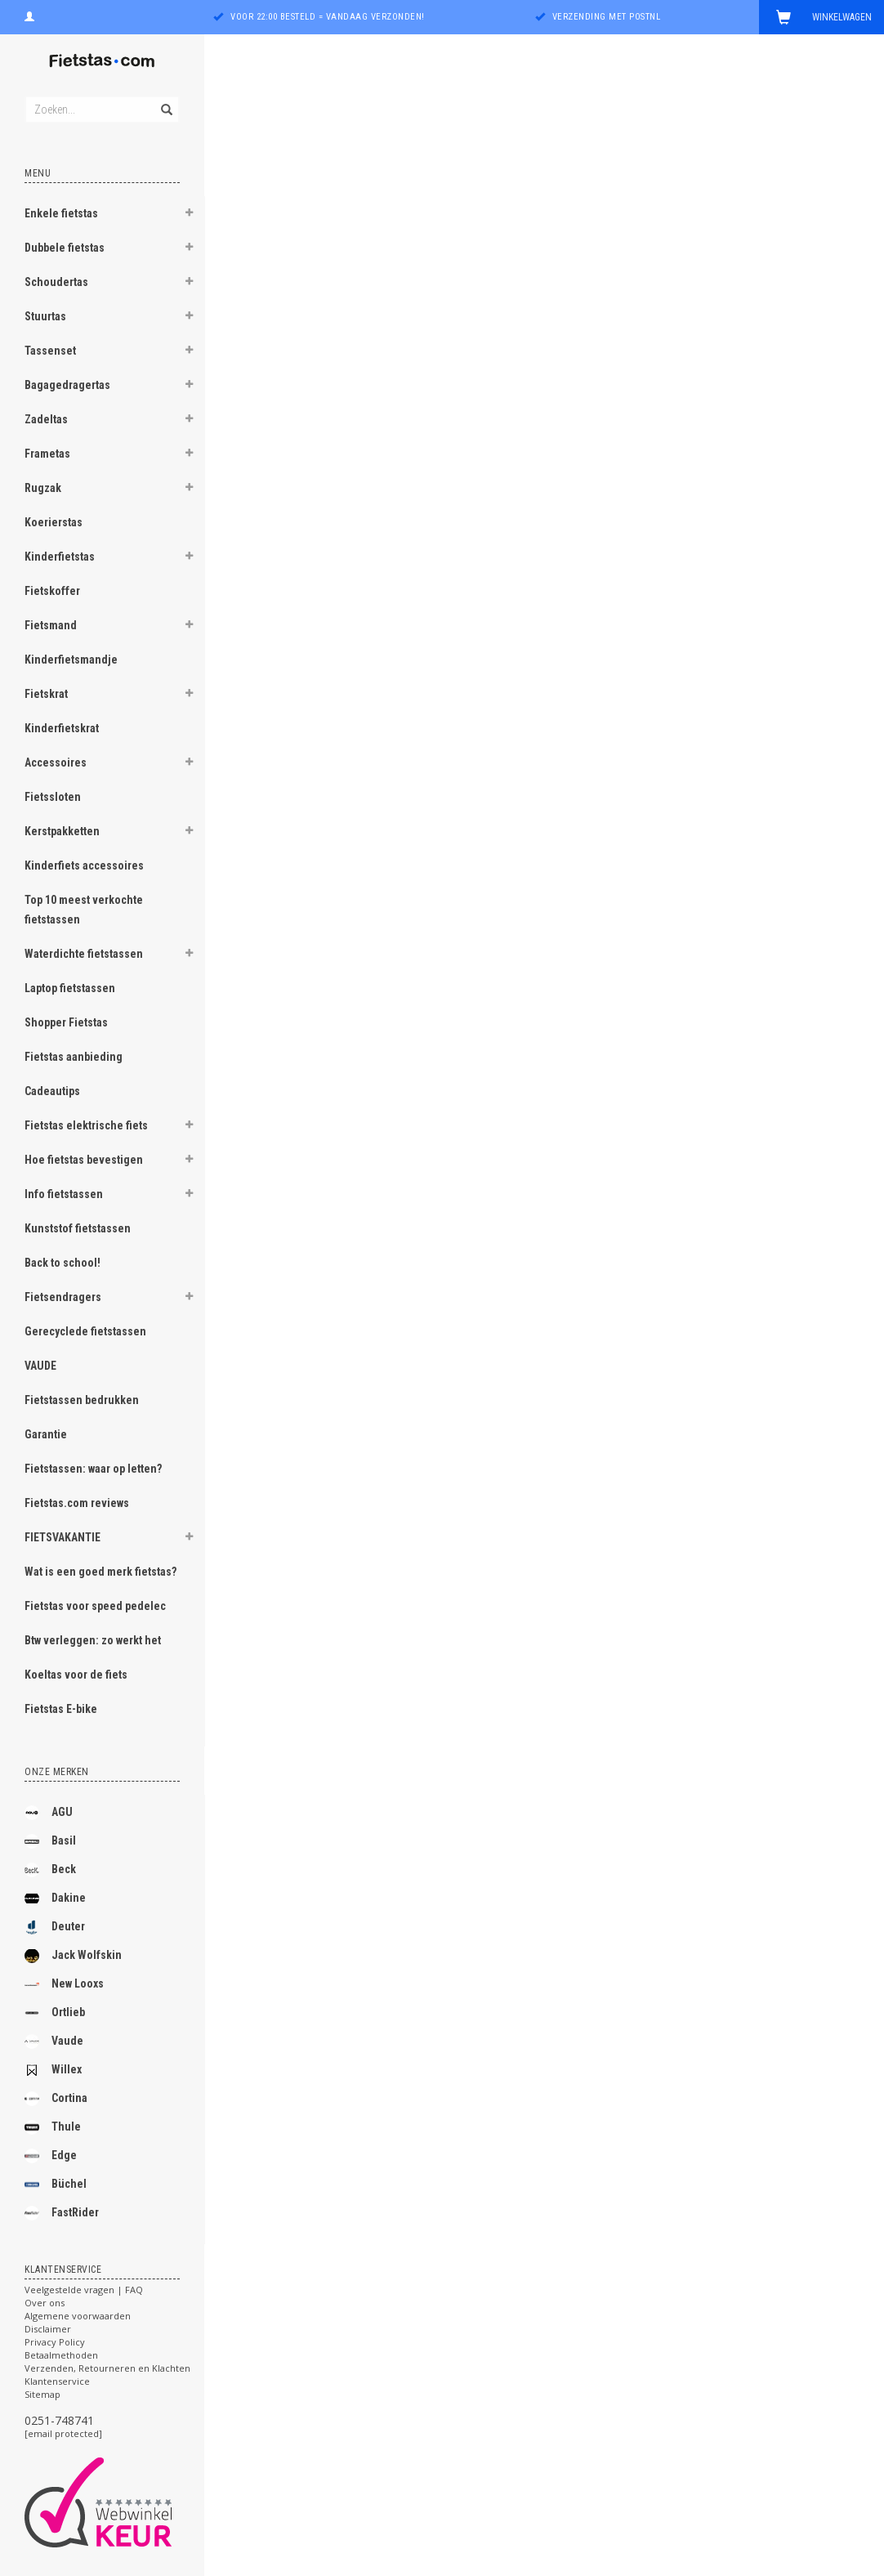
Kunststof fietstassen (78, 1228)
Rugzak (43, 487)
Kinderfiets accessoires (84, 865)
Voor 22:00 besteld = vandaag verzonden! (327, 16)
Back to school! (62, 1262)
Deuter (55, 1927)
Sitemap (42, 2394)
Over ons (45, 2302)
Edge (51, 2156)
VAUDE (40, 1365)
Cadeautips (52, 1091)
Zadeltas (46, 419)
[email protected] (63, 2433)
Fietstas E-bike (61, 1708)
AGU (49, 1812)
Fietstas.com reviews (77, 1502)
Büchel (56, 2184)
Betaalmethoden (61, 2355)
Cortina (56, 2098)
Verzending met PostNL (606, 16)
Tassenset (50, 350)
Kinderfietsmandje (71, 659)
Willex (53, 2070)
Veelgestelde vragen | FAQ (84, 2289)
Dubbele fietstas (65, 247)
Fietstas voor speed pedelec (95, 1605)
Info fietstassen (64, 1194)
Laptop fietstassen (70, 988)
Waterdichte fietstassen (84, 953)
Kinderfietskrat (62, 728)
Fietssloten (53, 796)
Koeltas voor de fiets (76, 1674)
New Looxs (64, 1984)
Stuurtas (45, 316)
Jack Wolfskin (73, 1955)
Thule (53, 2127)
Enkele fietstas (61, 213)
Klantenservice (57, 2381)
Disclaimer (48, 2329)
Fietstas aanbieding (74, 1056)
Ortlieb (55, 2013)
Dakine (55, 1898)
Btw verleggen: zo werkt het (93, 1640)
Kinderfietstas (60, 556)
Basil (50, 1841)
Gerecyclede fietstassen (85, 1331)
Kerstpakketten (62, 831)
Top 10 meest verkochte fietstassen (84, 909)
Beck (50, 1870)
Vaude (54, 2041)
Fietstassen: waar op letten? (93, 1468)
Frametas (47, 453)
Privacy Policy (55, 2342)
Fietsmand (51, 625)
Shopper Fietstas (66, 1022)
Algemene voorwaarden (78, 2316)
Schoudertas (56, 281)
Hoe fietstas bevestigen (84, 1159)
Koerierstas (54, 522)
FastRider (62, 2213)
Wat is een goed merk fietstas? (100, 1571)
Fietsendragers (63, 1297)
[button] (188, 215)
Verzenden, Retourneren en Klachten (107, 2368)
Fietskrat (46, 693)
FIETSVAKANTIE (62, 1537)
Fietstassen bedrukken (82, 1400)
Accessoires (56, 762)
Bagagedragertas (67, 384)
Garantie (46, 1434)
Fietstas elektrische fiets (86, 1125)
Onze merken (57, 1772)
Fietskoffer (52, 590)
